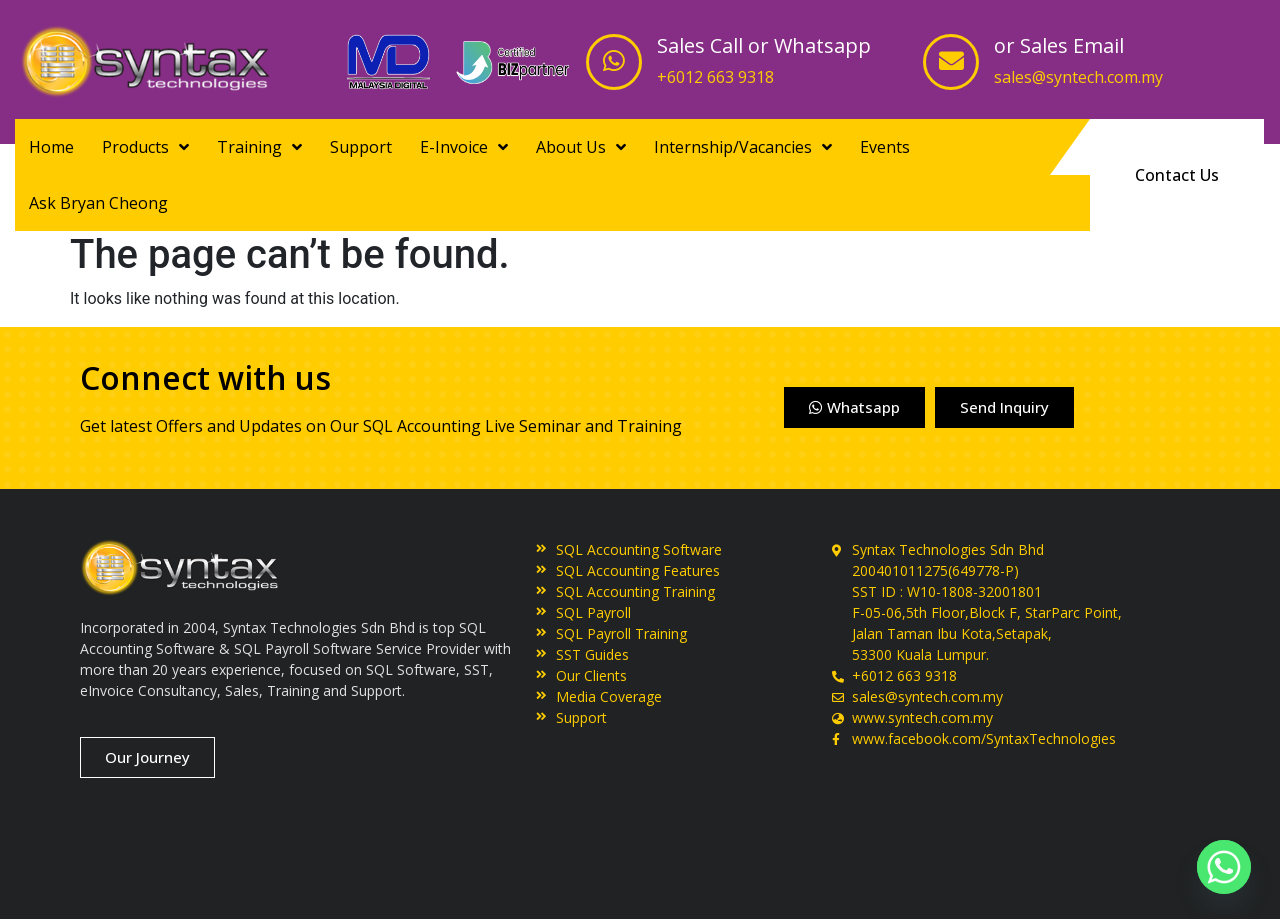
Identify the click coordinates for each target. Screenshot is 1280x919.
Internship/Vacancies (743, 147)
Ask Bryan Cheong (98, 203)
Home (51, 147)
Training (259, 147)
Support (361, 147)
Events (885, 147)
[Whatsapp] (1224, 867)
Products (145, 147)
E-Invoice (464, 147)
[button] (1177, 175)
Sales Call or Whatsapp (764, 45)
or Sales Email (1059, 45)
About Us (581, 147)
